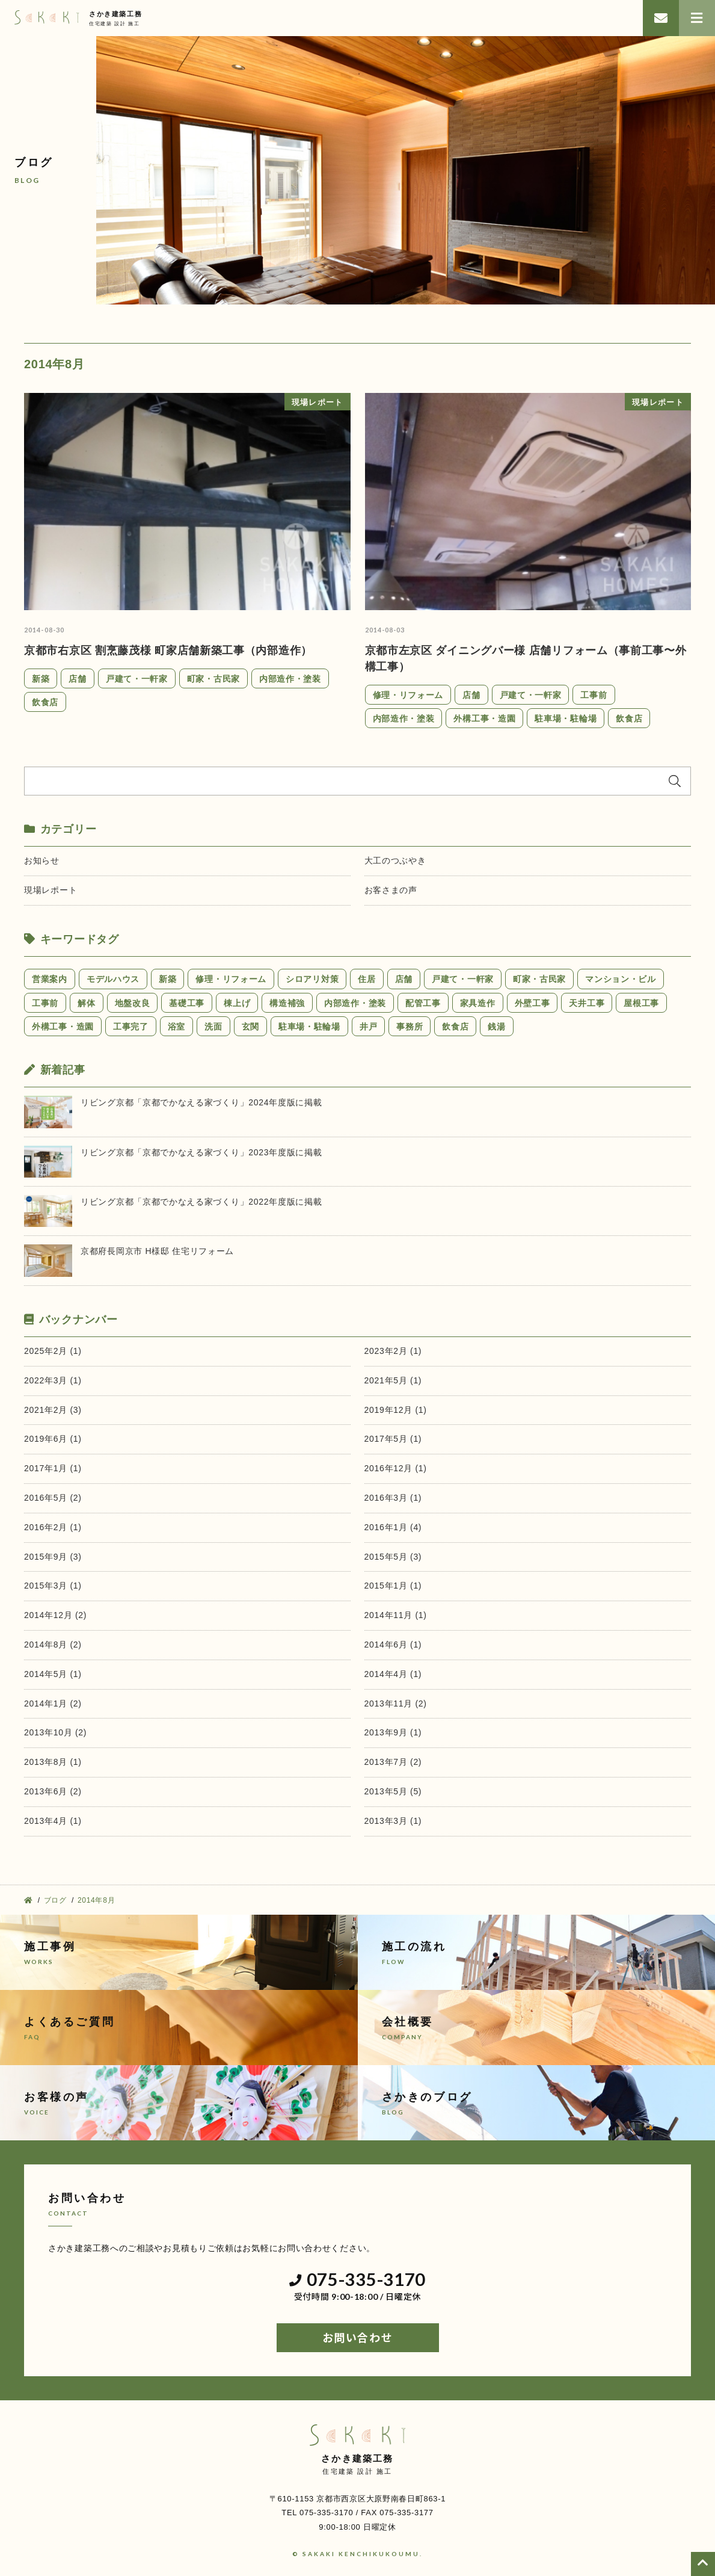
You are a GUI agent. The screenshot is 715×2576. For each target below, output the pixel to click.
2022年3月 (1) (53, 1380)
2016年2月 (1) (53, 1527)
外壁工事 (532, 1003)
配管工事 (423, 1003)
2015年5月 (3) (393, 1556)
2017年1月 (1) (53, 1468)
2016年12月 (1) (395, 1468)
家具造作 (478, 1003)
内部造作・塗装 (290, 679)
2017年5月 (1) (393, 1439)
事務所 (409, 1026)
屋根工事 (641, 1003)
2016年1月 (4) (393, 1527)
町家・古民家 (213, 679)
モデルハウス (113, 979)
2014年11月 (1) (395, 1615)
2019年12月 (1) (395, 1410)
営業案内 (49, 979)
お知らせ (42, 860)
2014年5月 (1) (53, 1674)
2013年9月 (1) (393, 1732)
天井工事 (586, 1003)
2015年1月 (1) (393, 1585)
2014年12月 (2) (55, 1615)
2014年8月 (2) (53, 1644)
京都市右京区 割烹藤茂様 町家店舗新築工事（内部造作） (168, 650)
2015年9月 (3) (53, 1556)
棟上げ (237, 1003)
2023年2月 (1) (393, 1351)
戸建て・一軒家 (137, 679)
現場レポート (50, 890)
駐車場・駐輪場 (566, 718)
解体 (86, 1003)
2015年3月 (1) (53, 1585)
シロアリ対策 (312, 979)
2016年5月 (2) (53, 1498)
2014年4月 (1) (393, 1674)
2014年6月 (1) (393, 1644)
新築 (40, 679)
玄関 (250, 1026)
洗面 (213, 1026)
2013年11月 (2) (395, 1703)
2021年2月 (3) (53, 1410)
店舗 (77, 679)
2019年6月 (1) (53, 1439)
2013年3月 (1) (393, 1821)
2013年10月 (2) (55, 1732)
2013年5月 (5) (393, 1791)
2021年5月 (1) (393, 1380)
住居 (366, 979)
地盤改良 (132, 1003)
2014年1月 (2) (53, 1703)
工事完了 (131, 1026)
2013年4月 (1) (53, 1821)
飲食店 (45, 702)
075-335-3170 (357, 2279)
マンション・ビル (620, 979)
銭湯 (496, 1026)
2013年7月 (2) (393, 1762)
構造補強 (287, 1003)
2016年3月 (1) (393, 1498)
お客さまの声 (390, 890)
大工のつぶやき (395, 860)
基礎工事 (186, 1003)
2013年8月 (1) (53, 1762)
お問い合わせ (357, 2337)
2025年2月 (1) (53, 1351)
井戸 (368, 1026)
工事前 (593, 695)
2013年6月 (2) (53, 1791)
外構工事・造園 (484, 718)
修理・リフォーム (408, 695)
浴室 (176, 1026)
